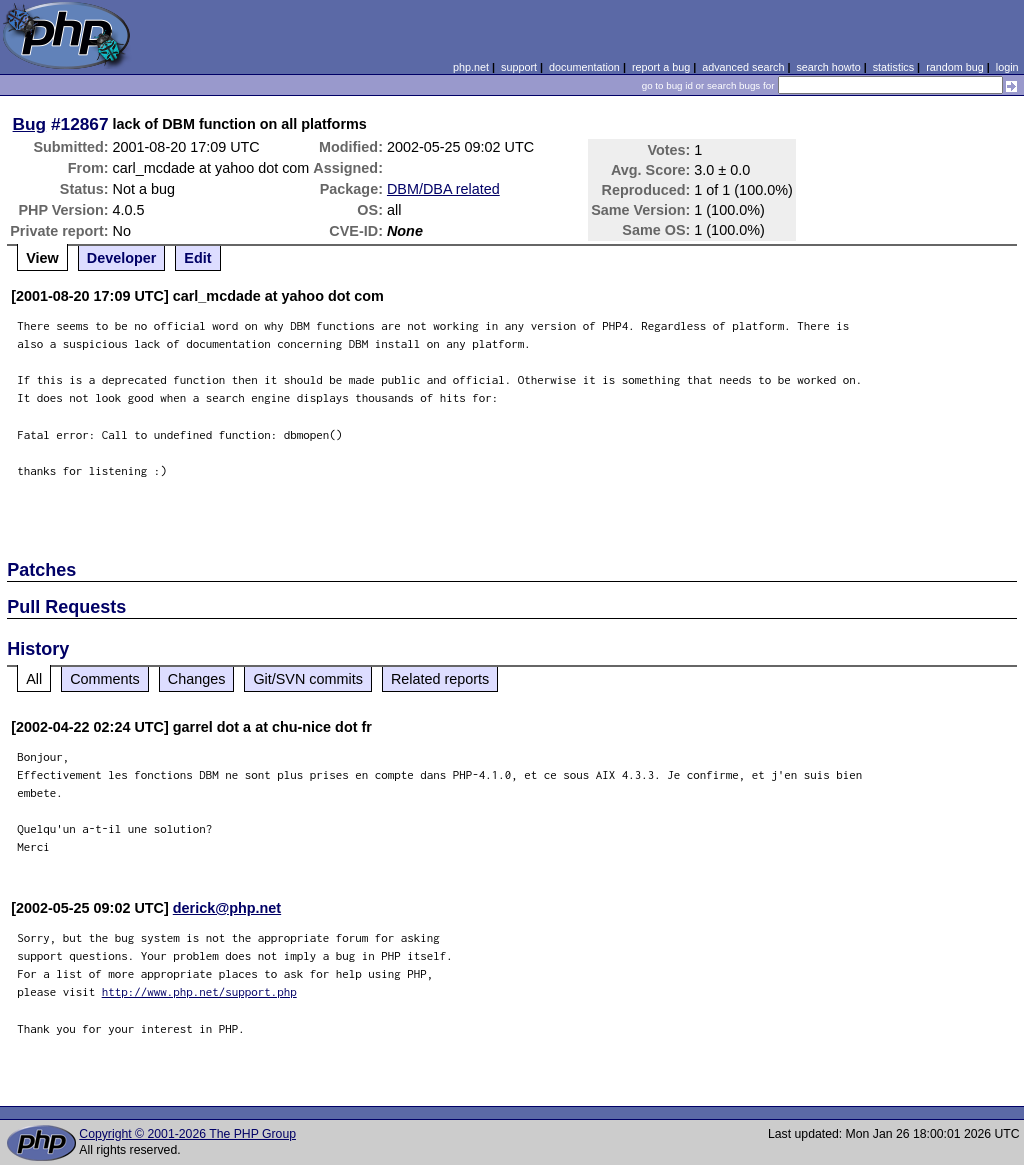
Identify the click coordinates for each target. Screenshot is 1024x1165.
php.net (471, 67)
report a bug (661, 67)
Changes (197, 679)
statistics (893, 67)
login (1007, 67)
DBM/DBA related (443, 189)
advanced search (743, 67)
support (519, 67)
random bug (955, 67)
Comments (105, 679)
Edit (197, 258)
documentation (584, 67)
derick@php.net (227, 908)
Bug (30, 124)
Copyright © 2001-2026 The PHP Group (187, 1134)
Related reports (440, 679)
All (34, 679)
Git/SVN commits (308, 679)
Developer (122, 258)
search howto (828, 67)
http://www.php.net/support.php (199, 991)
